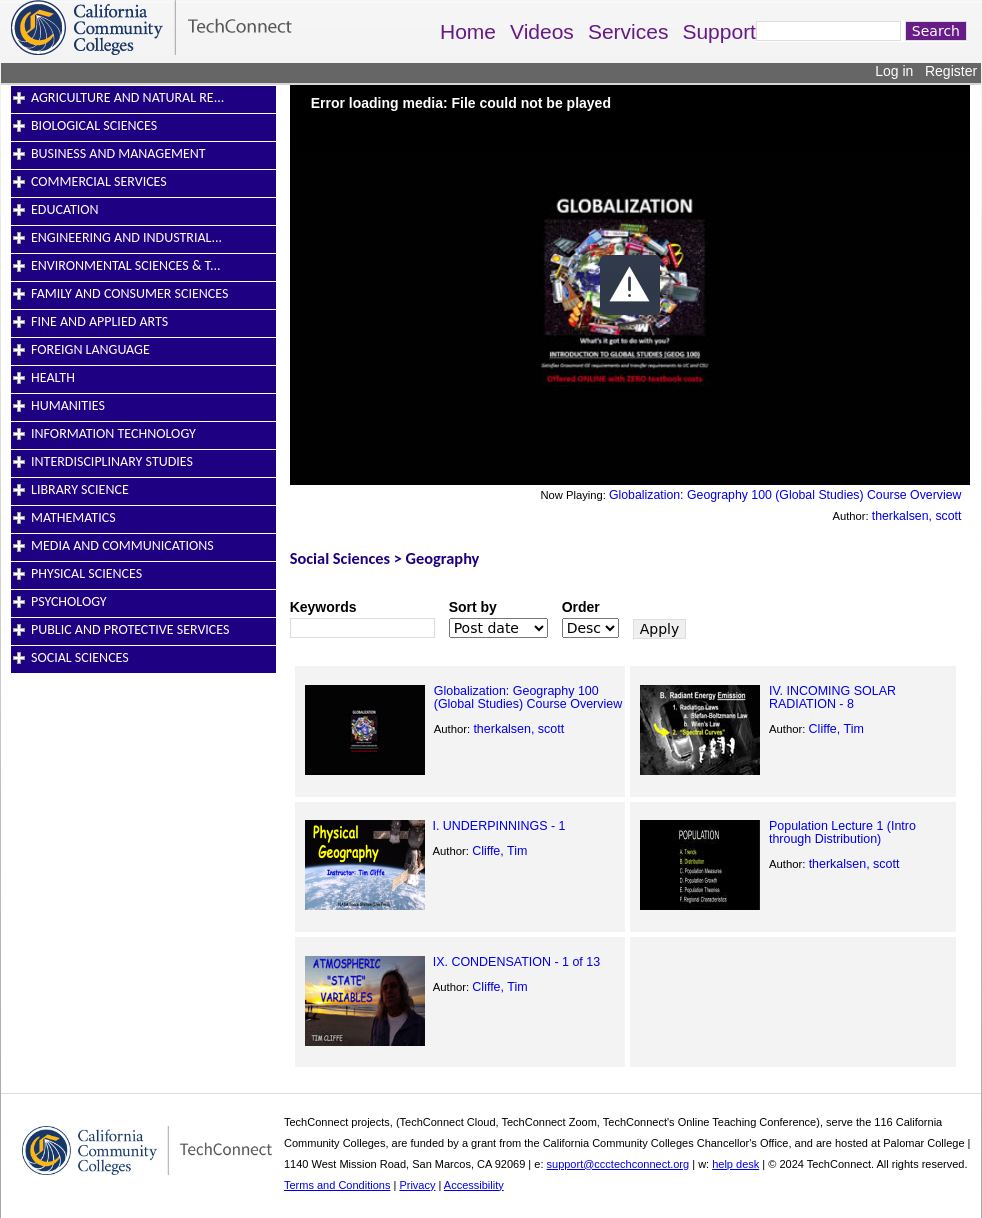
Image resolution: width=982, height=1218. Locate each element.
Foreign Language (90, 349)
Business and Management (118, 153)
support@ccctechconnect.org (618, 1164)
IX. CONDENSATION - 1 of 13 (516, 962)
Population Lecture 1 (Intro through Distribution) (842, 832)
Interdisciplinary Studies (112, 461)
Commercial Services (99, 181)
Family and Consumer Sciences (129, 293)
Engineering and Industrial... (126, 237)
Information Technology (113, 433)
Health (53, 377)
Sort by (473, 607)
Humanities (68, 405)
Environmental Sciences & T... (126, 265)
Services (628, 31)
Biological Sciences (94, 125)
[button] (630, 285)
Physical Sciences (86, 573)
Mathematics (73, 517)
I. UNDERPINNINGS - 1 (498, 826)
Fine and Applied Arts (99, 321)
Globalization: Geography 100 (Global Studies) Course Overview (785, 495)
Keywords (323, 607)
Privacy (417, 1185)
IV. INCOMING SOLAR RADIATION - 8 (832, 697)
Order (581, 607)
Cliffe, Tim (836, 729)
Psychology (69, 601)
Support (719, 31)
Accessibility (474, 1185)
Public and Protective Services (130, 629)
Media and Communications (122, 545)
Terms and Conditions (337, 1185)
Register (951, 71)
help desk (735, 1164)
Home (468, 31)
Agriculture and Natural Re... (127, 97)
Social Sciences (80, 657)
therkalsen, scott (917, 516)
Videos (542, 31)
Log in (894, 71)
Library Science (80, 489)
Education (65, 209)
